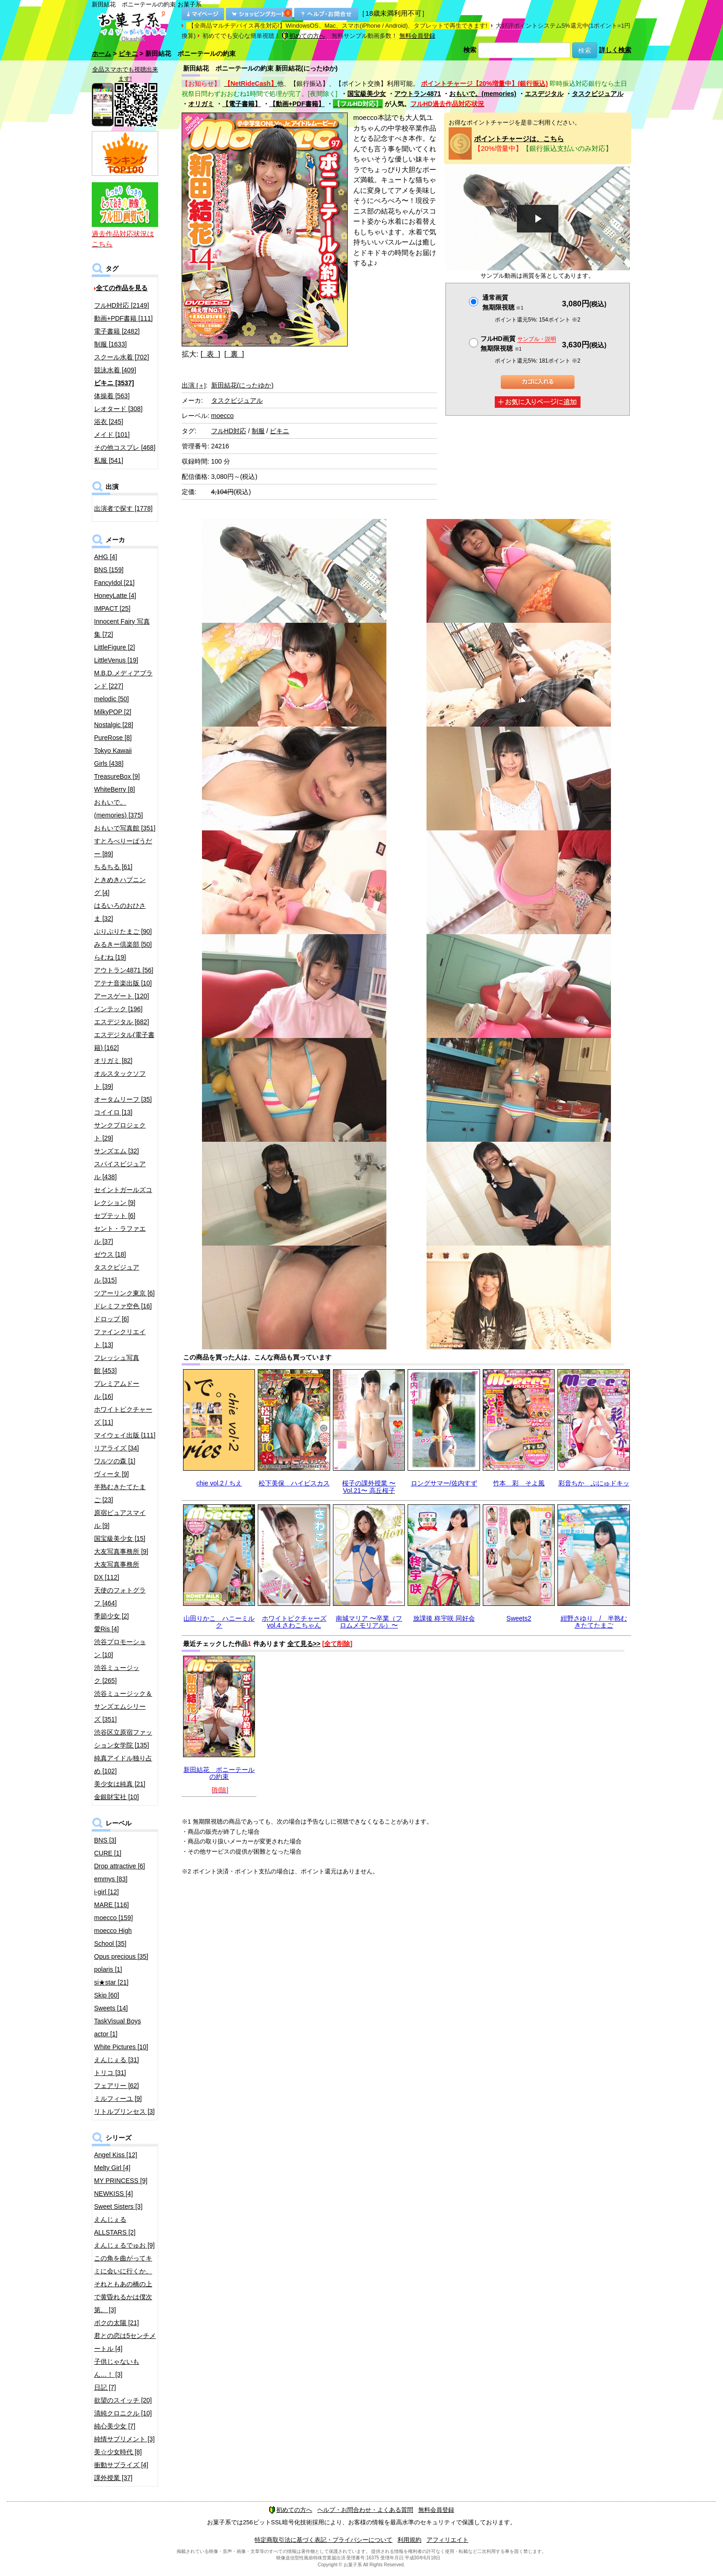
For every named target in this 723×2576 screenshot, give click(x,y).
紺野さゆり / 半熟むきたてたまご (594, 1622)
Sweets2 (518, 1618)
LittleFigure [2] (114, 647)
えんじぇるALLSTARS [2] (115, 2226)
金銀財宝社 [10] (116, 1797)
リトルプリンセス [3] (124, 2111)
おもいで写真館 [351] (124, 828)
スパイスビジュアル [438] (120, 1170)
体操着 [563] (112, 396)
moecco (222, 415)
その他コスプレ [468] (124, 447)
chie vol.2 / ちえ (219, 1483)
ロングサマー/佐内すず (444, 1483)
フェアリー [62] (116, 2085)
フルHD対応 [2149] (121, 305)
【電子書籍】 (241, 103)
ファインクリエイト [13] (120, 1338)
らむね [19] (110, 957)
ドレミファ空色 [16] (123, 1306)
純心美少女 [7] (114, 2426)
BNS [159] (109, 569)
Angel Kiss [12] (115, 2155)
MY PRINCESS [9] (121, 2180)
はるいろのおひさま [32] (120, 912)
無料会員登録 (417, 35)
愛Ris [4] (106, 1629)
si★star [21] (111, 1982)
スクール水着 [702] (121, 357)
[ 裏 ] (234, 354)
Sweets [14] (111, 2008)
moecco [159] (113, 1917)
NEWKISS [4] (113, 2193)
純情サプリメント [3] (124, 2439)
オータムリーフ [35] (123, 1099)
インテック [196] (118, 1009)
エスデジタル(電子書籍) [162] (124, 1041)
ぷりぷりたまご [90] (123, 931)
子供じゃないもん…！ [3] (116, 2368)
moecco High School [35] (113, 1937)
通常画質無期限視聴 (502, 302)
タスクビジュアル (597, 93)
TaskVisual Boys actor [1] (117, 2027)
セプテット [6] (114, 1215)
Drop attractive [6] (119, 1866)
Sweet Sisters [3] (118, 2206)
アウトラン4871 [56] (123, 970)
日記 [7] (105, 2387)
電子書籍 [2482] (117, 331)
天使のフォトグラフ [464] (120, 1596)
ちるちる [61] (113, 867)
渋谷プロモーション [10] (120, 1648)
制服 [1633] (110, 344)
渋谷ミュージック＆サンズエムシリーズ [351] (123, 1706)
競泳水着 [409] (115, 370)
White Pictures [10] (121, 2047)
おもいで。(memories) (482, 93)
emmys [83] (110, 1879)
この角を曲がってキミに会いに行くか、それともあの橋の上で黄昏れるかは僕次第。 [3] (123, 2284)
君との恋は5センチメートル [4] (125, 2342)
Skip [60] (106, 1995)
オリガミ (201, 103)
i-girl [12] (106, 1892)
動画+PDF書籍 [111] (123, 318)
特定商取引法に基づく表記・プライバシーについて (323, 2539)
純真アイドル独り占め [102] (123, 1764)
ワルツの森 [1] (114, 1461)
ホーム (101, 53)
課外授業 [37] (113, 2477)
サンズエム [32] (116, 1151)
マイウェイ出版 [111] (124, 1435)
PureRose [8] (113, 737)
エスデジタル (544, 93)
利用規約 (409, 2539)
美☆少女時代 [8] (118, 2452)
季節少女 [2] (111, 1616)
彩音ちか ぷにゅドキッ (593, 1483)
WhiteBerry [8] (114, 789)
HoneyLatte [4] (115, 595)
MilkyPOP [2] (112, 712)
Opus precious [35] (121, 1956)
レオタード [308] (118, 408)
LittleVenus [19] (116, 660)
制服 (258, 431)
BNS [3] (105, 1840)
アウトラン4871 (417, 93)
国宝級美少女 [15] (119, 1538)
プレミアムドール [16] (116, 1390)
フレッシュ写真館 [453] (116, 1364)
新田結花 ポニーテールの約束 (219, 1773)
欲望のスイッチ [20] (123, 2400)
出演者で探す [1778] (123, 508)
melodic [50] (111, 699)
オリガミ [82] (113, 1060)
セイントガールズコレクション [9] (123, 1196)
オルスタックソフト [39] (120, 1080)
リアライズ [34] (116, 1448)
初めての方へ (303, 35)
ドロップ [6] (111, 1319)
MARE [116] (111, 1904)
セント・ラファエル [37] (120, 1235)
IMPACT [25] (112, 608)
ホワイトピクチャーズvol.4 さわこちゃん (294, 1622)
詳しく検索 (615, 50)
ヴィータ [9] (111, 1474)
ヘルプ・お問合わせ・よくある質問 (365, 2509)
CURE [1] (107, 1853)
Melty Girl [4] (112, 2167)
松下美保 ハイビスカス (294, 1483)
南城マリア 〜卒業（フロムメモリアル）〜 (369, 1622)
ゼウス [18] (110, 1254)
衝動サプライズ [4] (121, 2465)
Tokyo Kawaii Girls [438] (113, 757)
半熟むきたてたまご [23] (120, 1493)
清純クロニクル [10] (123, 2413)
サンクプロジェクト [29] (120, 1131)
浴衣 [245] (108, 421)
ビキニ (128, 53)
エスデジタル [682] (121, 1022)
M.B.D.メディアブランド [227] (123, 679)
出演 (194, 385)
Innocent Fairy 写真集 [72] (122, 628)
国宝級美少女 (366, 93)
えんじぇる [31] (116, 2059)
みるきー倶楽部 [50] (123, 944)
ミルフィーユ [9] (118, 2098)
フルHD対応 (228, 431)
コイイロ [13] (113, 1112)
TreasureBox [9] (117, 776)
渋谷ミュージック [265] (116, 1674)
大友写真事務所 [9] (121, 1551)
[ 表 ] (210, 354)
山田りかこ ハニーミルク (219, 1622)
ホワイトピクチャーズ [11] (123, 1416)
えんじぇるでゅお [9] (124, 2245)
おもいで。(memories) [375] (118, 809)
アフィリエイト (447, 2539)
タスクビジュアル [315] (116, 1274)
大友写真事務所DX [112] (116, 1571)
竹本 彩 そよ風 (519, 1483)
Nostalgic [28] (113, 724)
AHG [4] (105, 557)
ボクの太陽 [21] (116, 2322)
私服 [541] (108, 460)
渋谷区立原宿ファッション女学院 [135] (123, 1739)
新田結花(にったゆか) (242, 385)
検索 (469, 50)
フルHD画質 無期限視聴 (518, 343)
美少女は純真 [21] (119, 1784)
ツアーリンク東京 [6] (124, 1293)
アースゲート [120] (121, 996)
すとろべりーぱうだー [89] (123, 847)
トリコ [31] (110, 2072)
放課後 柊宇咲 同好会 (444, 1618)
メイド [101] (112, 434)
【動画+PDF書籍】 (297, 103)
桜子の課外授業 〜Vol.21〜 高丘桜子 (369, 1486)
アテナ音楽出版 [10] (123, 983)
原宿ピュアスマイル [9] (120, 1519)
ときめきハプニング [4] (120, 886)
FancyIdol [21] (114, 582)
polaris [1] (108, 1969)
